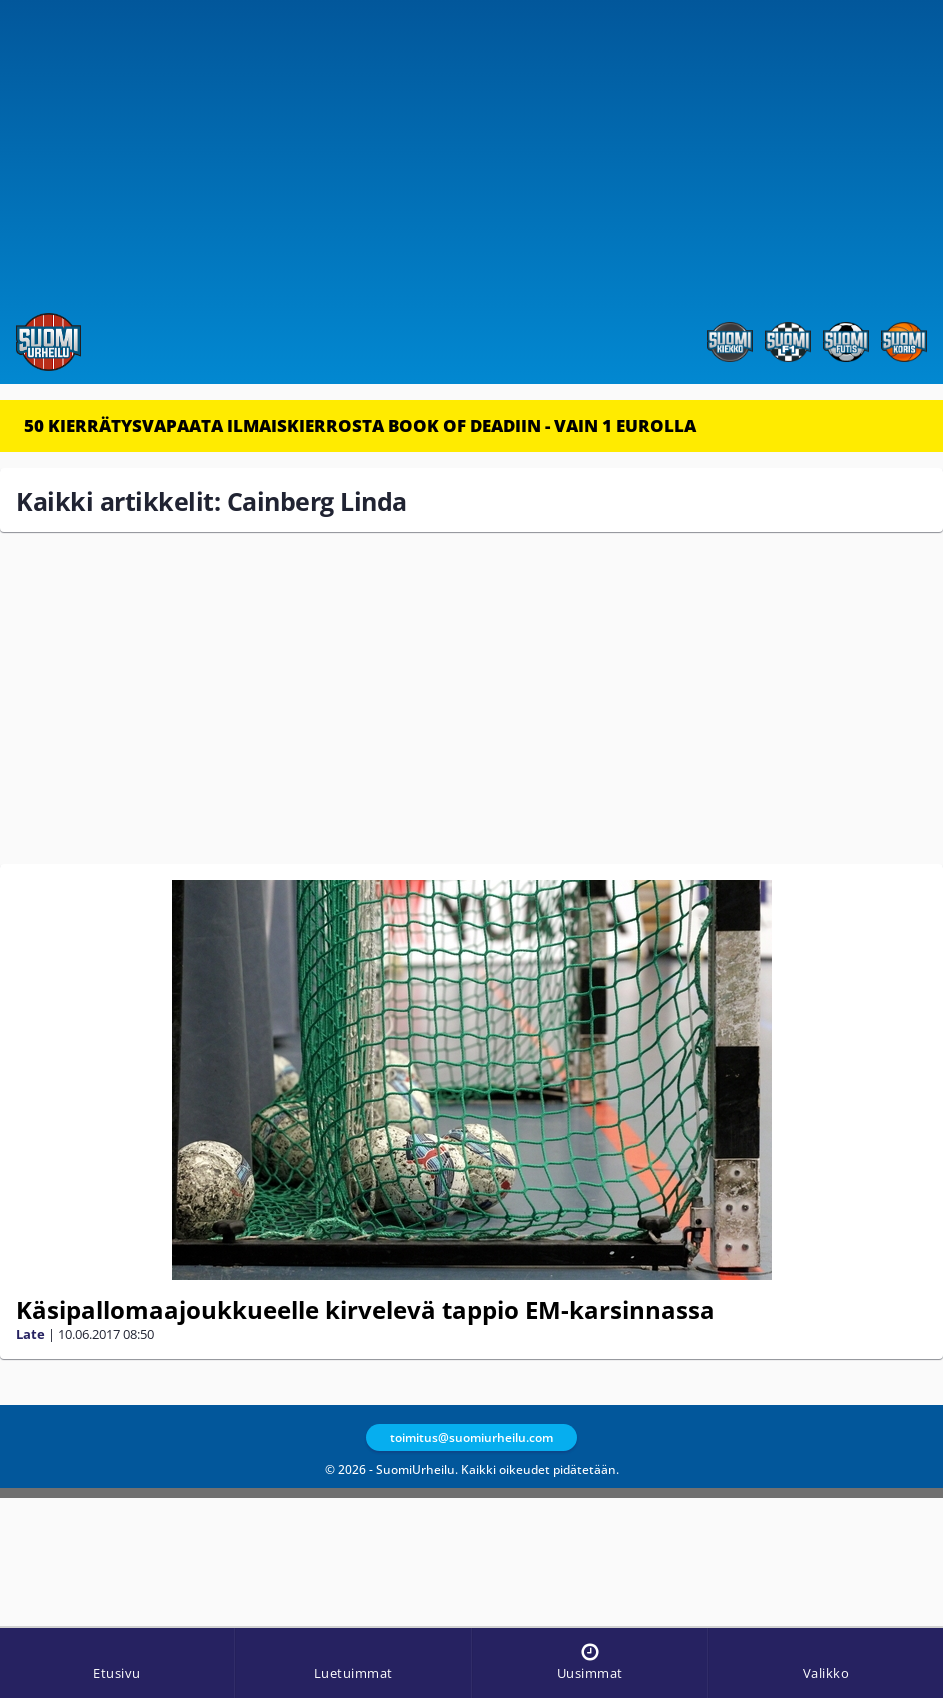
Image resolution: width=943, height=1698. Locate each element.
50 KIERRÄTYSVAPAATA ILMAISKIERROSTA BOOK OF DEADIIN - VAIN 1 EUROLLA (360, 425)
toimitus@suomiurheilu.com (471, 1437)
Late (30, 1334)
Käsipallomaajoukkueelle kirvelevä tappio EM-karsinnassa (365, 1309)
